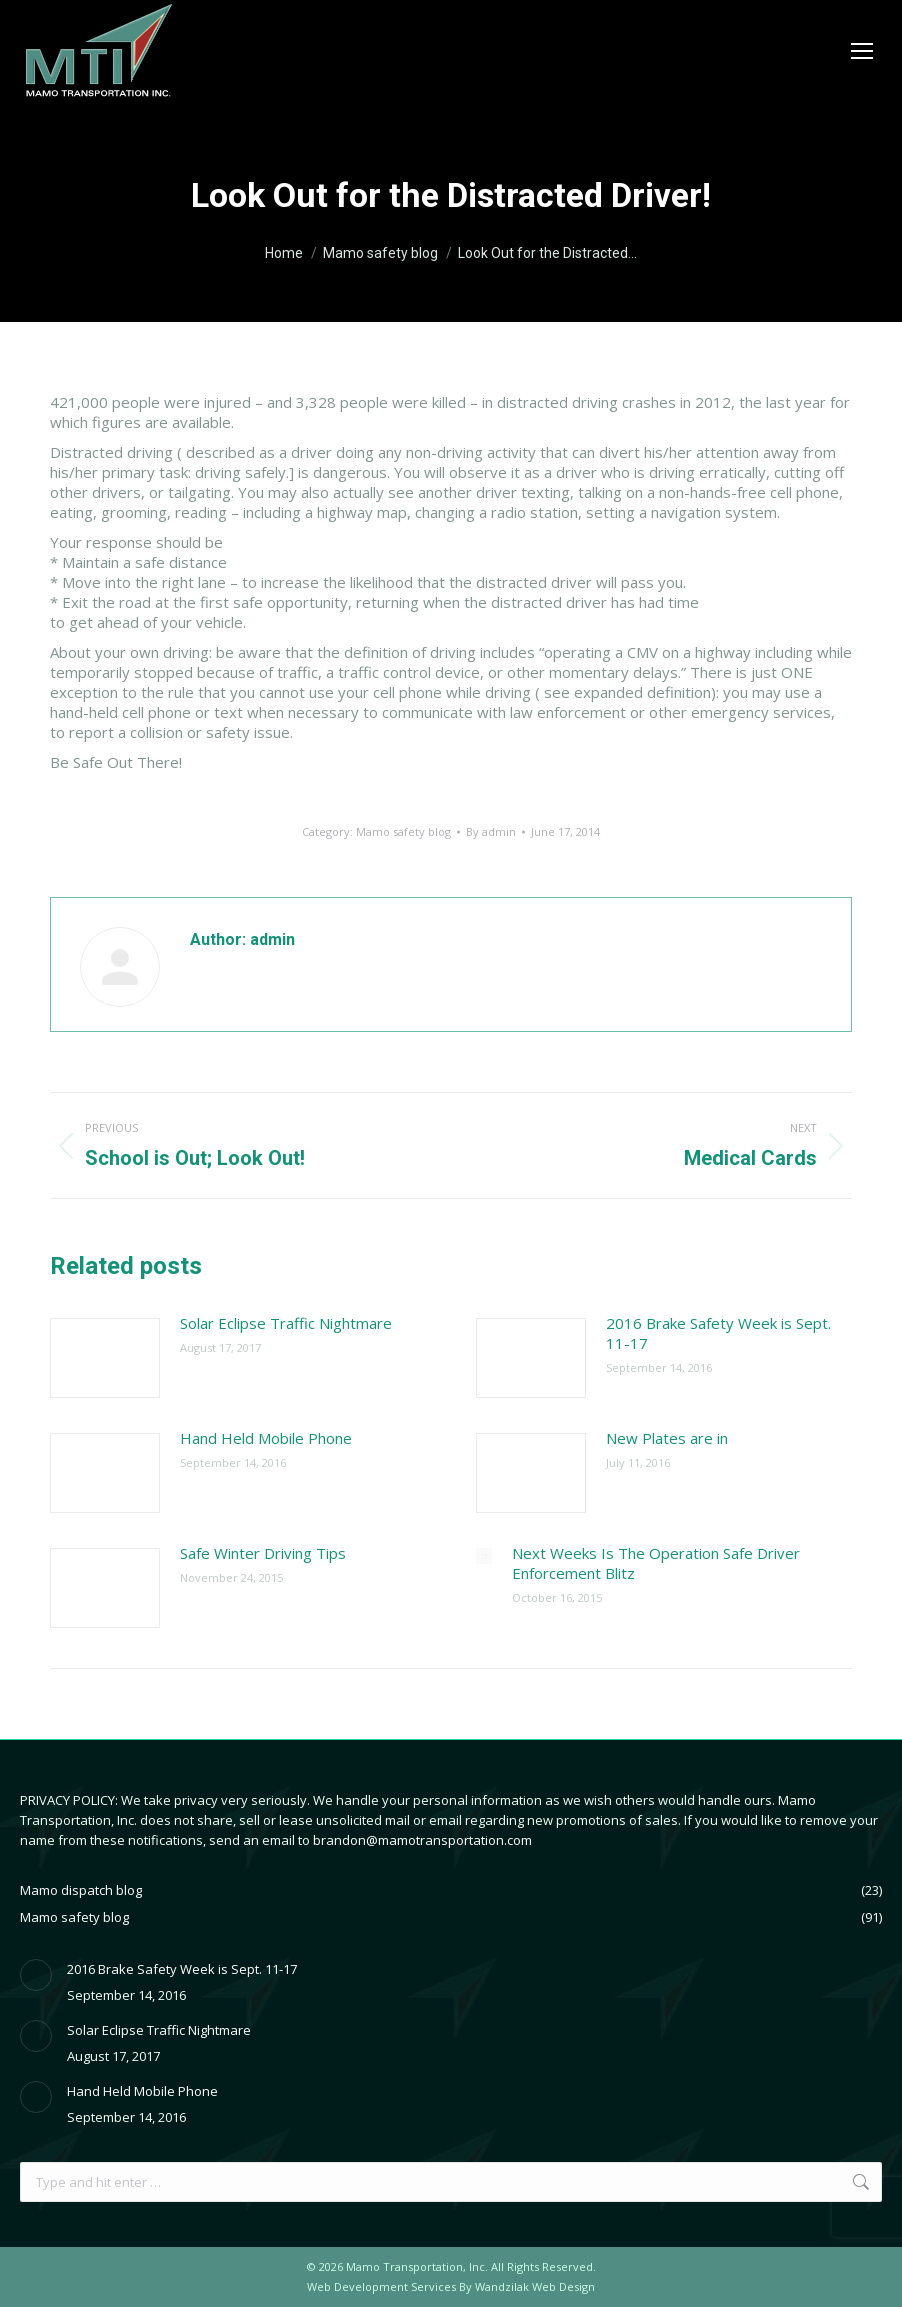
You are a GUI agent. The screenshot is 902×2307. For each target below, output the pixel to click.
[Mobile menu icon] (862, 51)
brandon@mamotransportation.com (422, 1840)
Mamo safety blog (403, 831)
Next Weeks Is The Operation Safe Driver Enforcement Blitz (656, 1563)
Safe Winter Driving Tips (263, 1553)
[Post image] (105, 1358)
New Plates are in (667, 1438)
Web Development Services (381, 2286)
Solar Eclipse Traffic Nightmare (286, 1323)
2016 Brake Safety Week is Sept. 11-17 (718, 1333)
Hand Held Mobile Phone (266, 1438)
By (491, 831)
